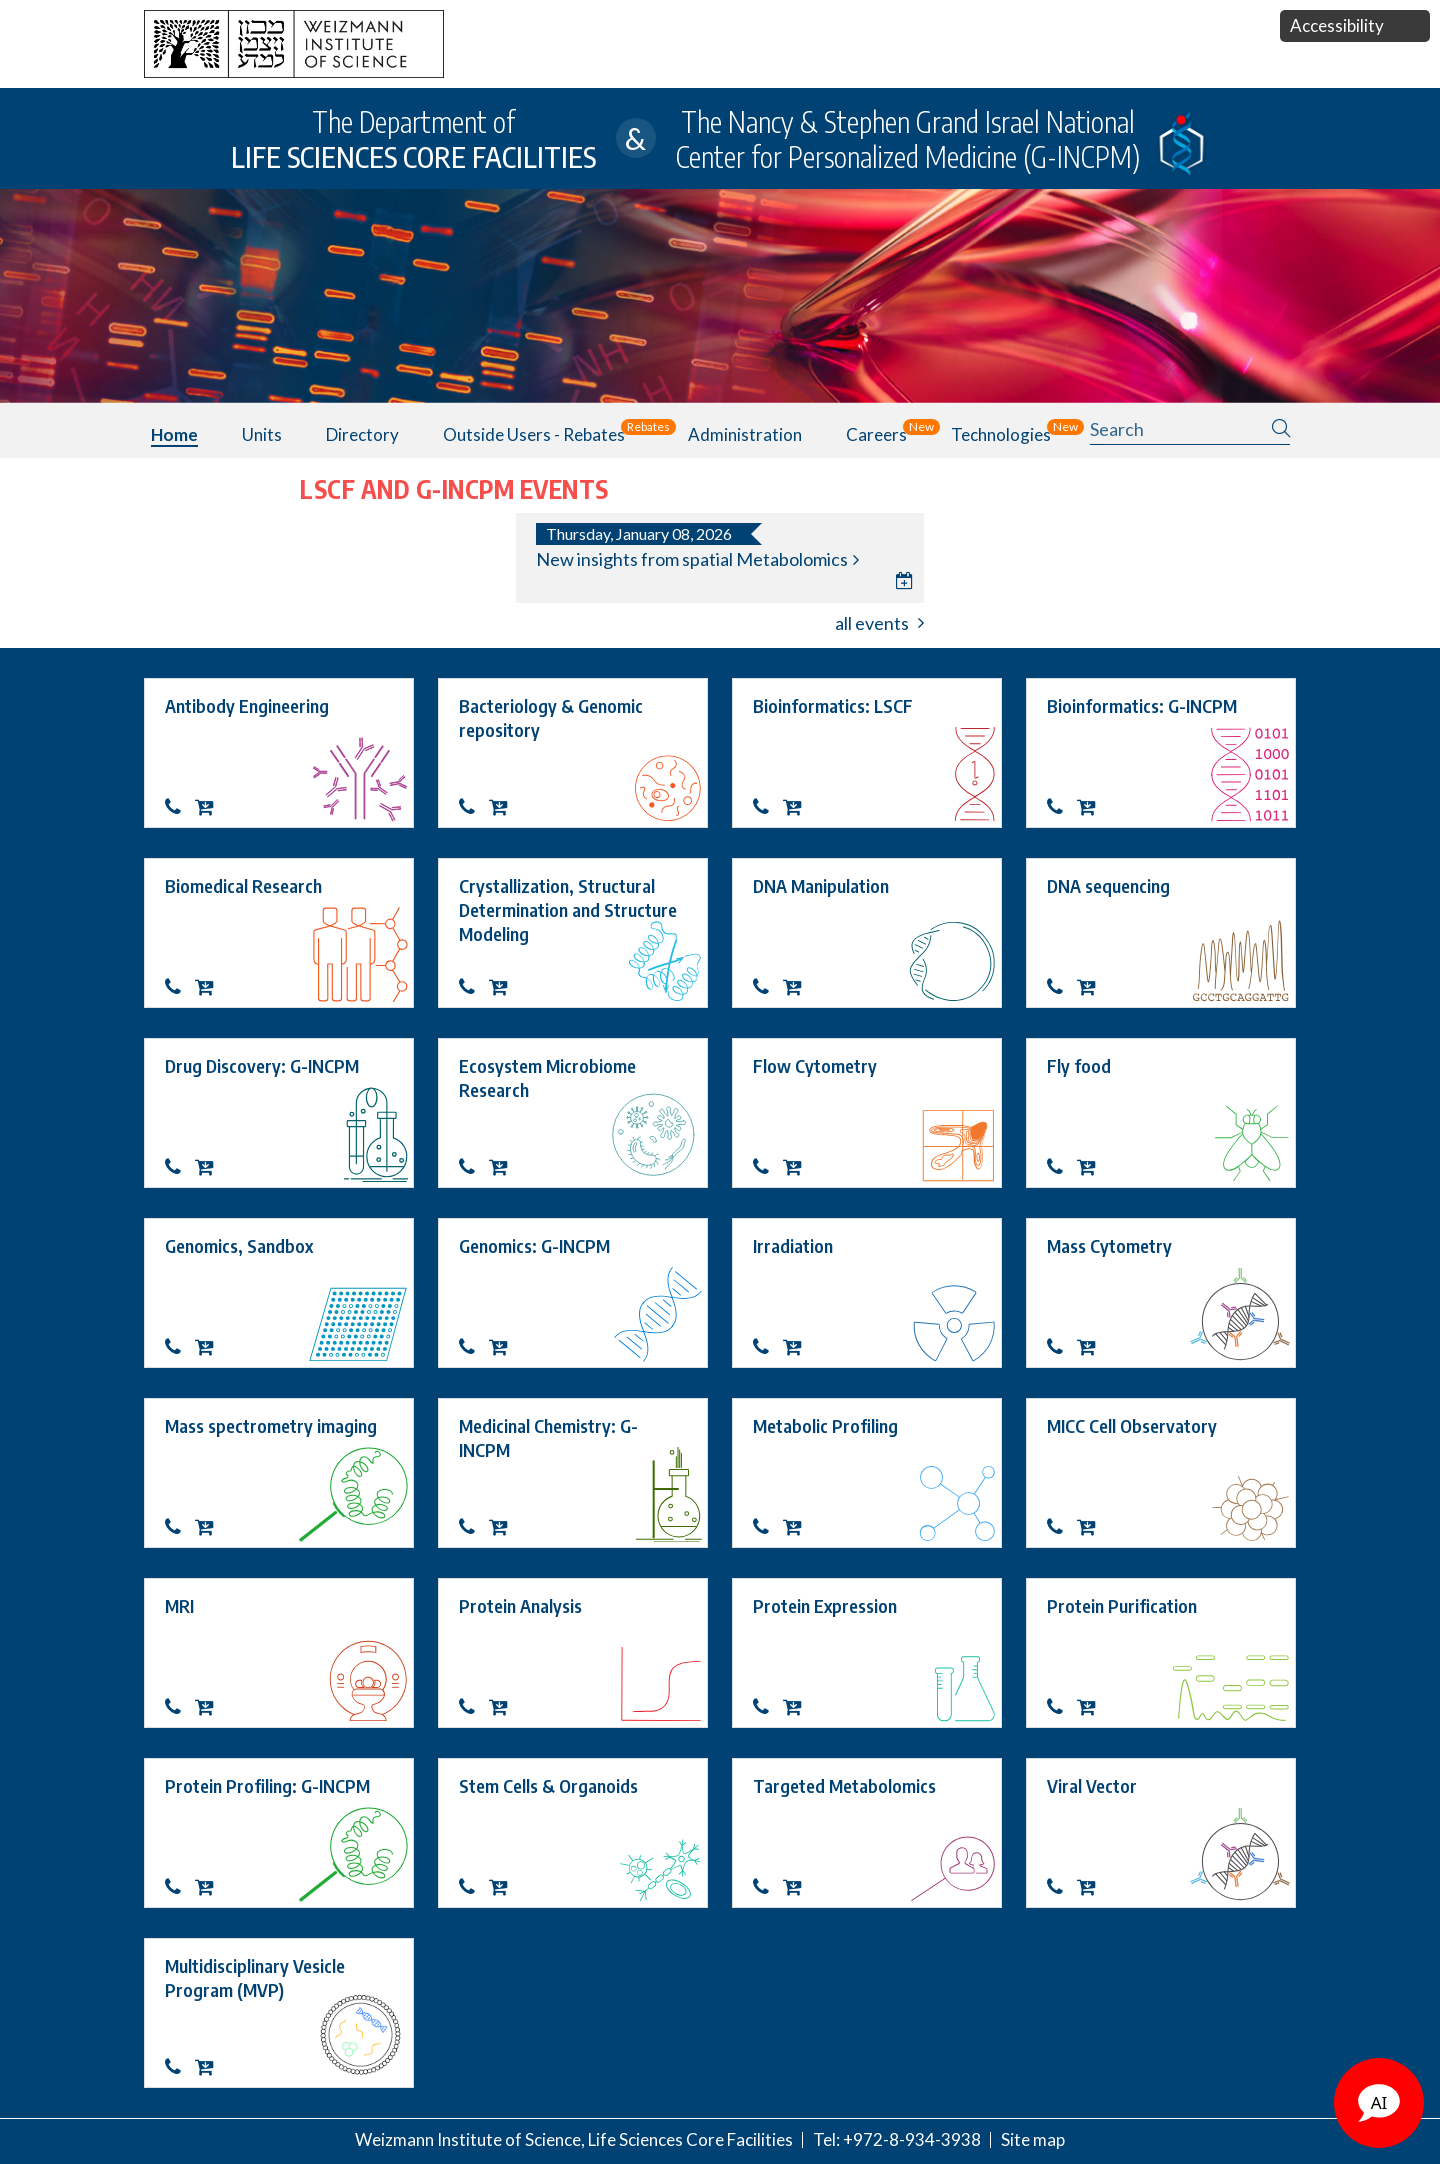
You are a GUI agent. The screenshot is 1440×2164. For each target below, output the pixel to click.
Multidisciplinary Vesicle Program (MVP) (257, 1977)
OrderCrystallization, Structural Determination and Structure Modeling (504, 987)
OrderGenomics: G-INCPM (504, 1347)
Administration (745, 434)
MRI (179, 1605)
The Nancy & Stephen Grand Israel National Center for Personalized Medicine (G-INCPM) (908, 139)
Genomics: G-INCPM (534, 1245)
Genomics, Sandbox (239, 1245)
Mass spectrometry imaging (271, 1425)
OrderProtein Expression (798, 1707)
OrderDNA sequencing (1092, 987)
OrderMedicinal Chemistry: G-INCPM (504, 1527)
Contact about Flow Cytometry (768, 1167)
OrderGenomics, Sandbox (210, 1347)
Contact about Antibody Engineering (180, 807)
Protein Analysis (520, 1605)
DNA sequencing (1108, 885)
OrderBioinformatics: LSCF (798, 807)
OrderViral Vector (1092, 1887)
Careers (876, 434)
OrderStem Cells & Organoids (504, 1887)
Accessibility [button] (1337, 25)
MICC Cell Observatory (1132, 1425)
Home (174, 434)
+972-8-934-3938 (912, 2139)
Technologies (1001, 434)
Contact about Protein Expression (768, 1707)
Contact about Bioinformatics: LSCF (768, 807)
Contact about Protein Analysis (474, 1707)
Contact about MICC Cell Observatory (1062, 1527)
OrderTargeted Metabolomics (798, 1887)
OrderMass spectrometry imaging (210, 1527)
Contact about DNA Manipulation (768, 987)
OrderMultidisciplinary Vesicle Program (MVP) (210, 2067)
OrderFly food (1092, 1167)
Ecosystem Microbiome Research (549, 1077)
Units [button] (262, 434)
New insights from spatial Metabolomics (692, 559)
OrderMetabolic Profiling (798, 1527)
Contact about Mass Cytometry (1062, 1347)
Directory (362, 434)
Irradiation (793, 1245)
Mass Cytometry (1109, 1245)
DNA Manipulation (821, 885)
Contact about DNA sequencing (1062, 987)
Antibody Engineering (247, 705)
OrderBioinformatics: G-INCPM (1092, 807)
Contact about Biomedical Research (180, 987)
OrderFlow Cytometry (798, 1167)
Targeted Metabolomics (844, 1785)
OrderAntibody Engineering (210, 807)
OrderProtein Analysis (504, 1707)
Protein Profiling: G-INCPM (267, 1785)
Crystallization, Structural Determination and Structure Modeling (570, 909)
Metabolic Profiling (825, 1425)
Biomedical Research (243, 885)
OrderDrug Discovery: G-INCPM (210, 1167)
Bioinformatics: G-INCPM (1142, 705)
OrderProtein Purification (1092, 1707)
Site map (1033, 2139)
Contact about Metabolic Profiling (768, 1527)
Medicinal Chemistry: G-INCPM (548, 1437)
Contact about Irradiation (768, 1347)
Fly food (1079, 1065)
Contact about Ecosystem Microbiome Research (474, 1167)
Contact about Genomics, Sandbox (180, 1347)
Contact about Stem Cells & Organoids (474, 1887)
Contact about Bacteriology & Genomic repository (474, 807)
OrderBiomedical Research (210, 987)
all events (872, 623)
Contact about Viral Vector (1062, 1887)
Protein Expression (825, 1605)
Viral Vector (1092, 1785)
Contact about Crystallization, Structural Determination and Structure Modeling (474, 987)
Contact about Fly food (1062, 1167)
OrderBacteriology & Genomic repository (504, 807)
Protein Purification (1122, 1605)
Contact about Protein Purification (1062, 1707)
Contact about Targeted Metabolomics (768, 1887)
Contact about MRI (180, 1707)
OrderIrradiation (798, 1347)
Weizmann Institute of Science (468, 2139)
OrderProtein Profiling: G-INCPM (210, 1887)
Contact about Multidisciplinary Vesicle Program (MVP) (180, 2067)
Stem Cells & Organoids (548, 1785)
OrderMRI (210, 1707)
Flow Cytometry (815, 1065)
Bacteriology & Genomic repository (553, 717)
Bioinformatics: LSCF (833, 705)
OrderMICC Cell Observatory (1092, 1527)
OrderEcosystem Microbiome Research (504, 1167)
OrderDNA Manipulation (798, 987)
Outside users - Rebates (534, 434)
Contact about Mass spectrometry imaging (180, 1527)
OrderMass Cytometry (1092, 1347)
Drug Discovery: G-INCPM (262, 1065)
